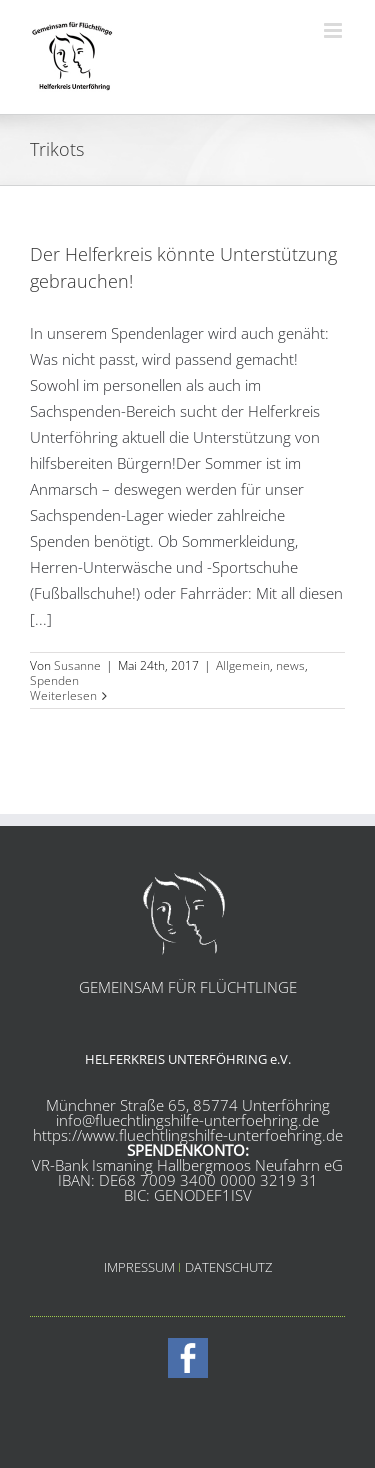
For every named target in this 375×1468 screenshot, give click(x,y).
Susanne (77, 665)
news (290, 665)
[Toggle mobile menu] (334, 30)
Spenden (54, 680)
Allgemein (243, 665)
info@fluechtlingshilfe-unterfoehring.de (187, 1120)
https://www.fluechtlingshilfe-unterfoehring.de (188, 1135)
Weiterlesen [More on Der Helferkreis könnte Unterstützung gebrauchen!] (63, 695)
